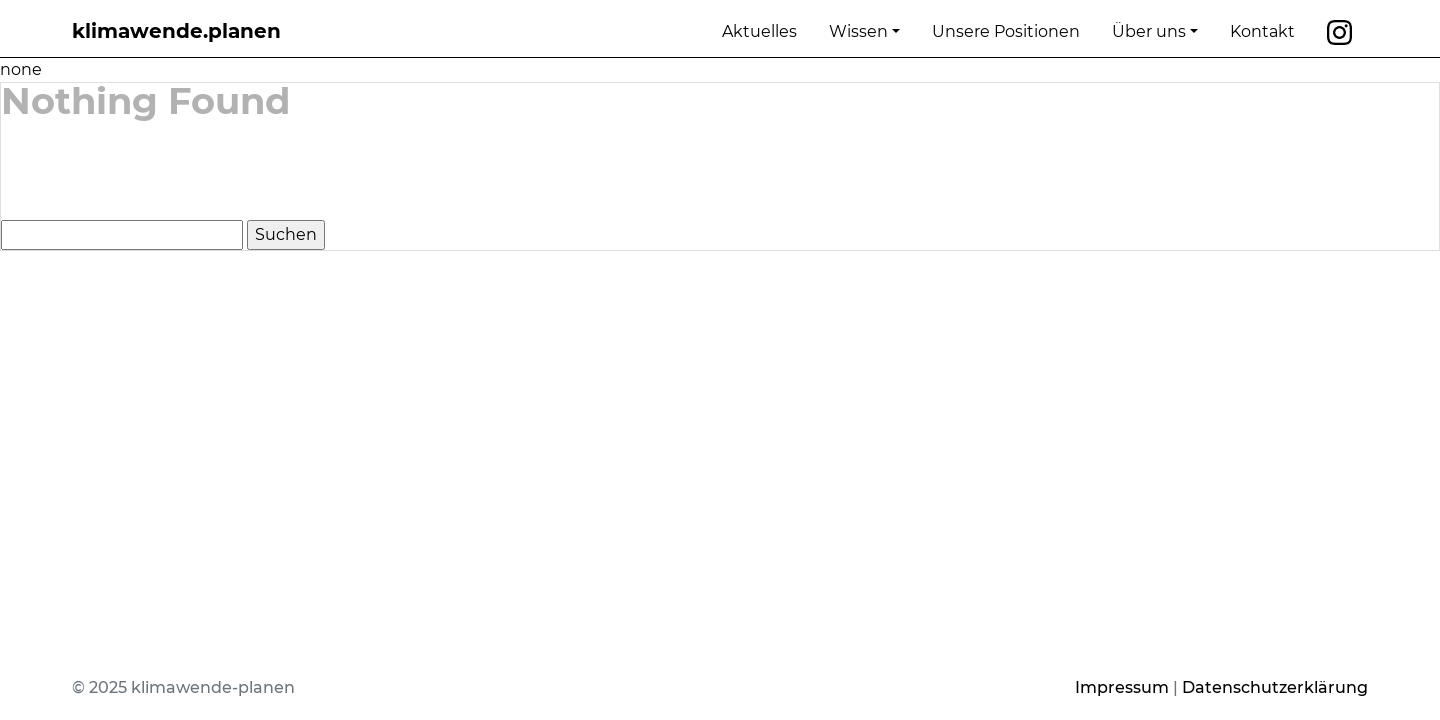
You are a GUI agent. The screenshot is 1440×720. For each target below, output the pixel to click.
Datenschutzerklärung (1275, 687)
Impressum (1122, 687)
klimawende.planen (176, 31)
